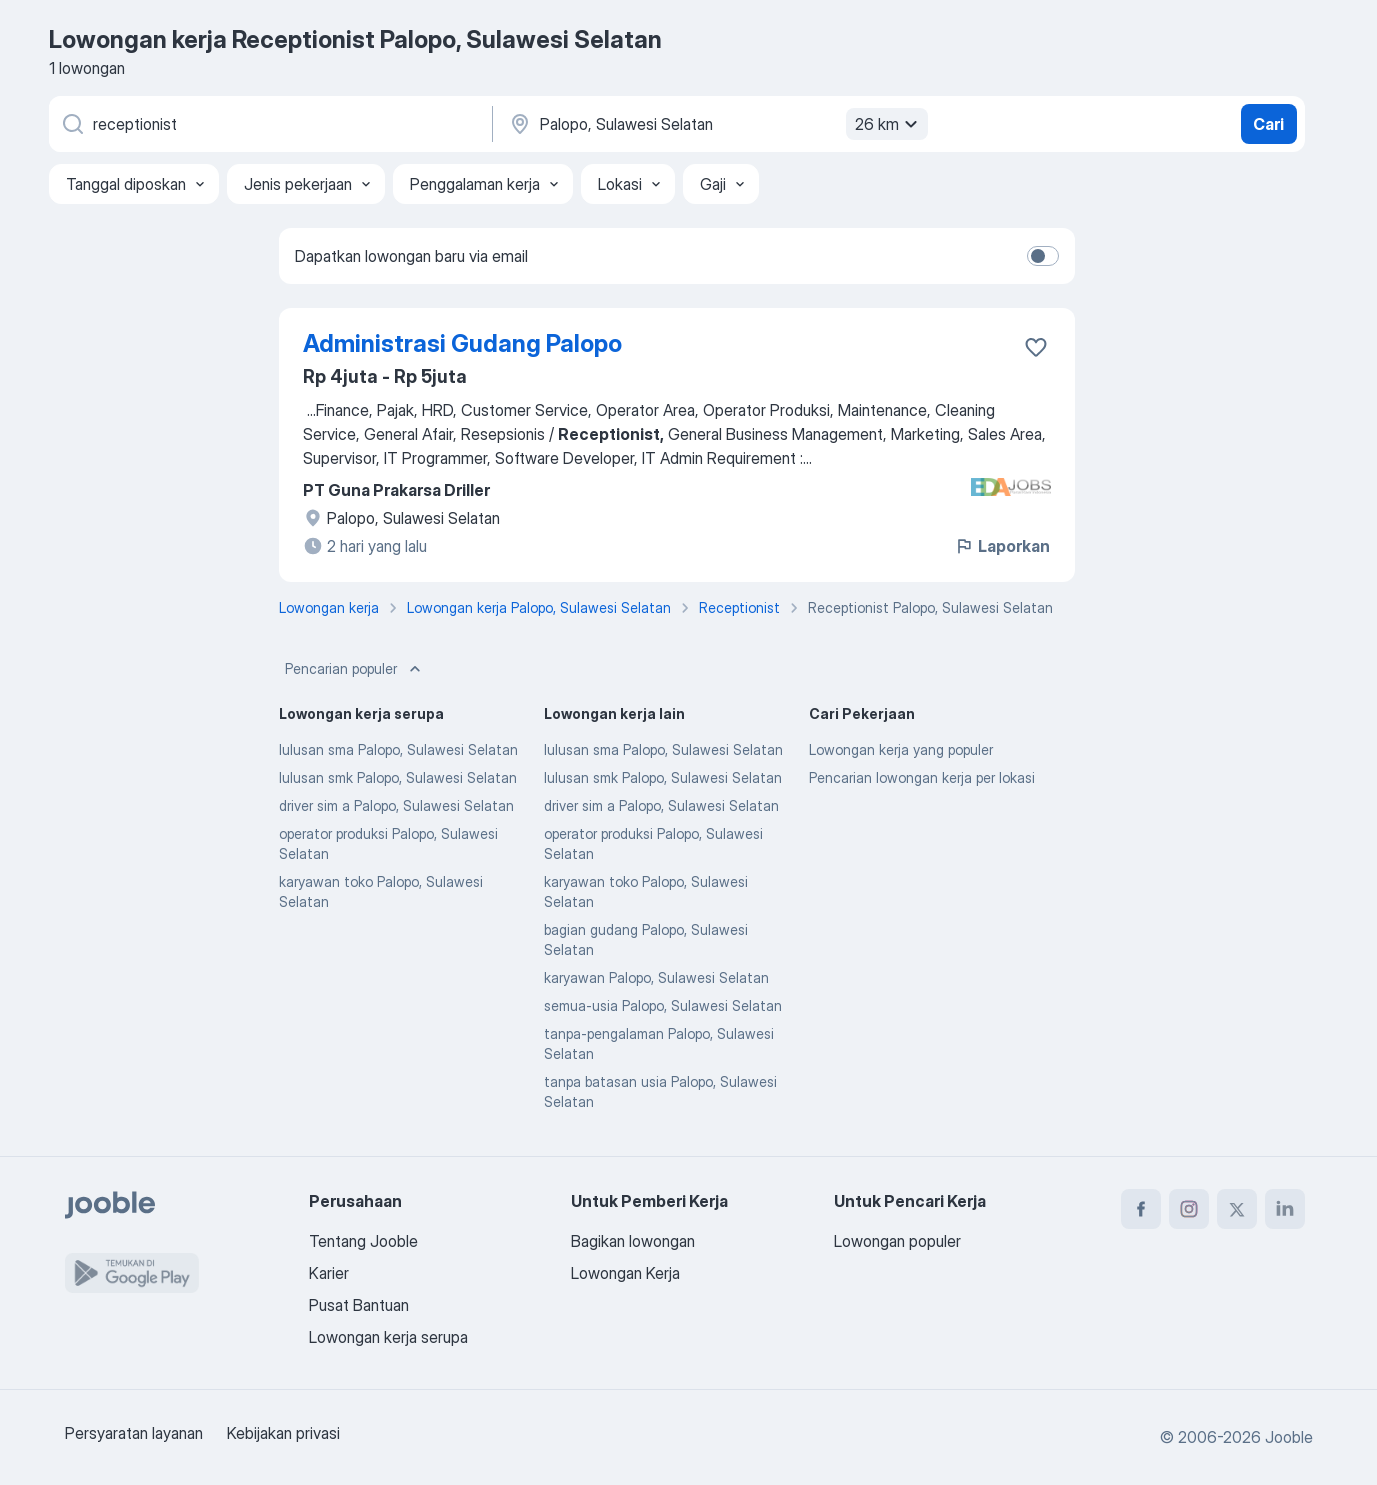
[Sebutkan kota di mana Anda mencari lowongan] (716, 124)
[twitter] (1237, 1209)
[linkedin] (1285, 1209)
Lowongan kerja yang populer (901, 749)
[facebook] (1141, 1209)
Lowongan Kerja (625, 1273)
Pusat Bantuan (359, 1305)
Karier (329, 1273)
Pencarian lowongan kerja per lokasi (922, 777)
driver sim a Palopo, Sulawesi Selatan (396, 805)
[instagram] (1189, 1209)
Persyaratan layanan (134, 1433)
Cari (1268, 124)
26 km (889, 124)
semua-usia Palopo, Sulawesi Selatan (663, 1005)
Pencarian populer (355, 669)
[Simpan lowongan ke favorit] (1036, 347)
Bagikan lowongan (633, 1241)
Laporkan (1002, 546)
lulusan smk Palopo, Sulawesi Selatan (398, 777)
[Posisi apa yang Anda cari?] (269, 124)
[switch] (1043, 256)
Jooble (1289, 1437)
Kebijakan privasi (283, 1433)
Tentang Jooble (363, 1241)
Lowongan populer (897, 1241)
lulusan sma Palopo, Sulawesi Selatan (398, 749)
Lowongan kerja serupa (388, 1337)
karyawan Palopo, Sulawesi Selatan (656, 977)
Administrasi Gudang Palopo (462, 343)
